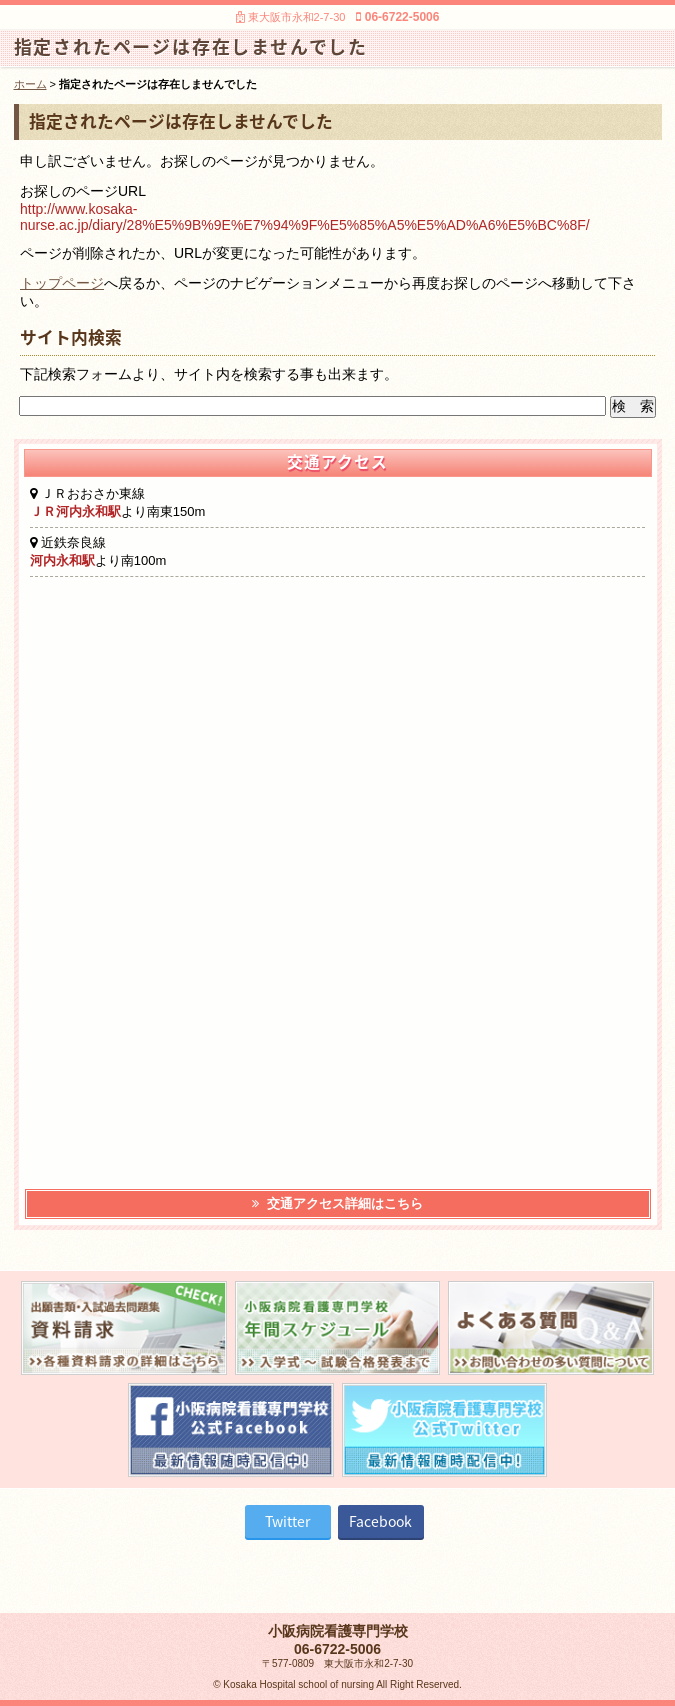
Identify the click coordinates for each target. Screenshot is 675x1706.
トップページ (62, 283)
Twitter (287, 1521)
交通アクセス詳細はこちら (337, 1203)
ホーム (30, 84)
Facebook (380, 1521)
